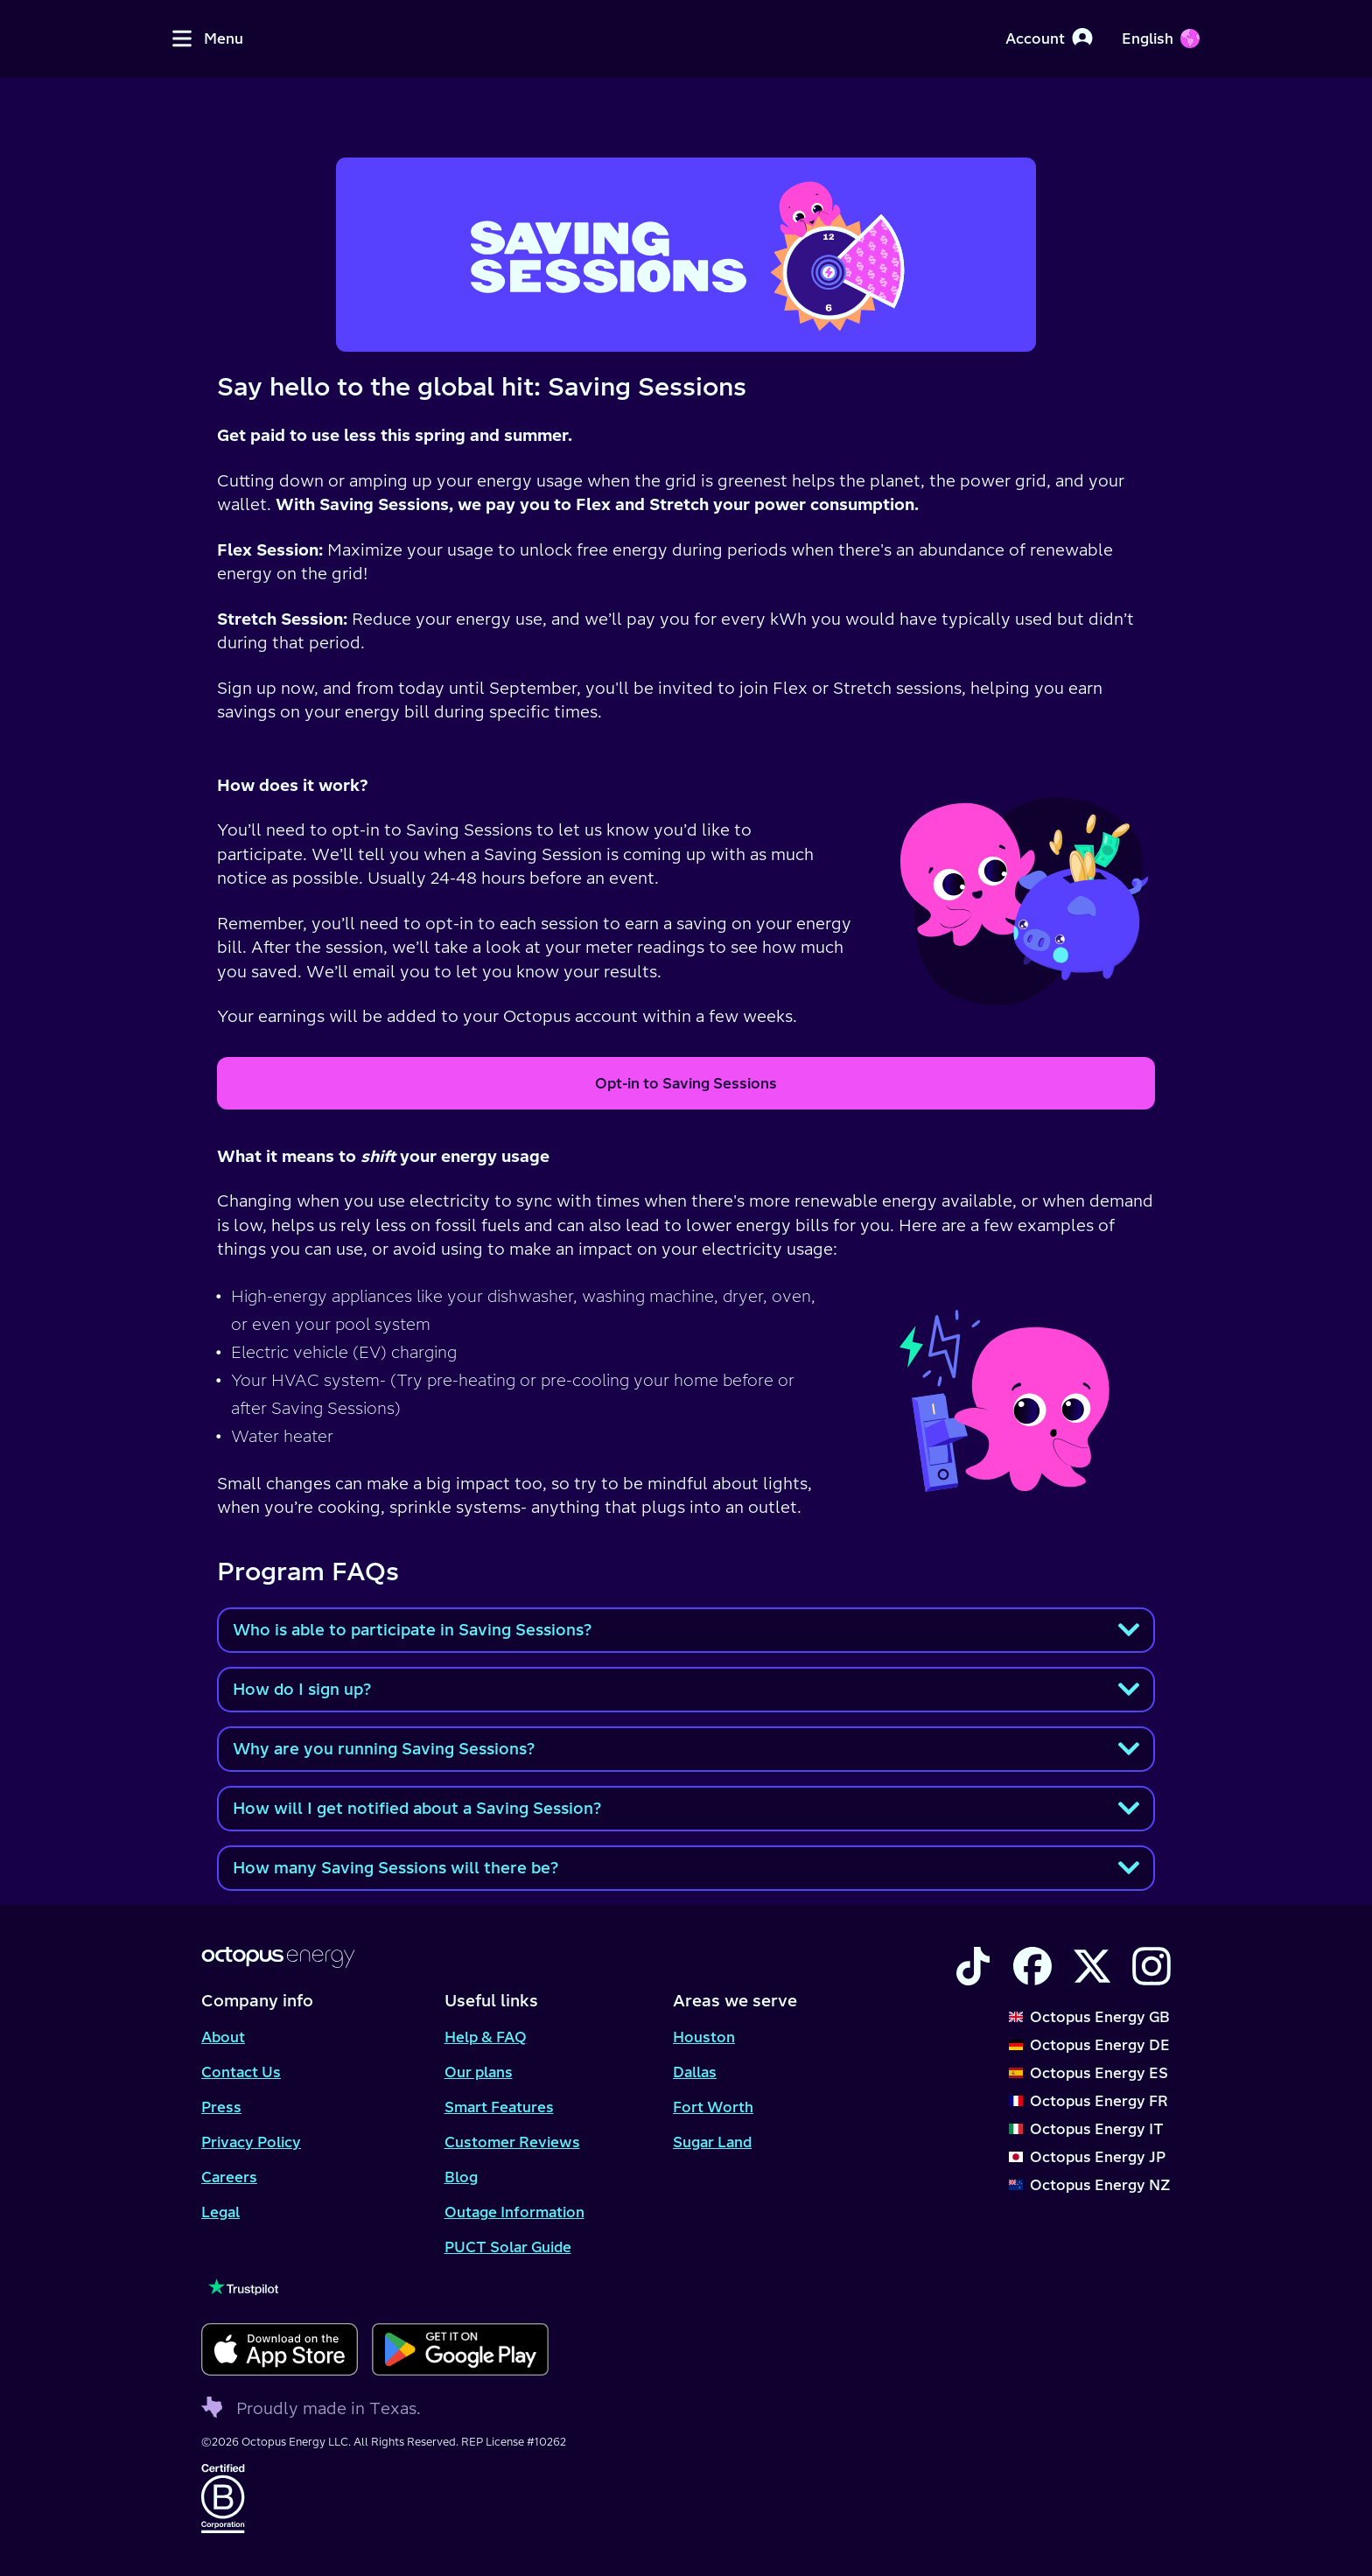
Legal (220, 2212)
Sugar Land (712, 2142)
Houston (704, 2037)
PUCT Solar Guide (507, 2247)
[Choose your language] (1160, 38)
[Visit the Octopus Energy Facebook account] (1032, 1966)
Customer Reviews (512, 2142)
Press (221, 2107)
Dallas (695, 2072)
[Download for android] (460, 2349)
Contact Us (241, 2072)
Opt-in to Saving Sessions (686, 1083)
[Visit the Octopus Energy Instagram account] (1151, 1966)
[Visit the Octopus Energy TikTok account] (973, 1966)
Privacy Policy (251, 2142)
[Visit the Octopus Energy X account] (1092, 1966)
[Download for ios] (279, 2349)
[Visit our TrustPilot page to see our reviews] (375, 2286)
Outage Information (514, 2212)
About (223, 2037)
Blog (461, 2177)
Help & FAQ (485, 2037)
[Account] (1049, 38)
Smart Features (499, 2107)
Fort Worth (713, 2107)
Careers (229, 2177)
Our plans (478, 2072)
